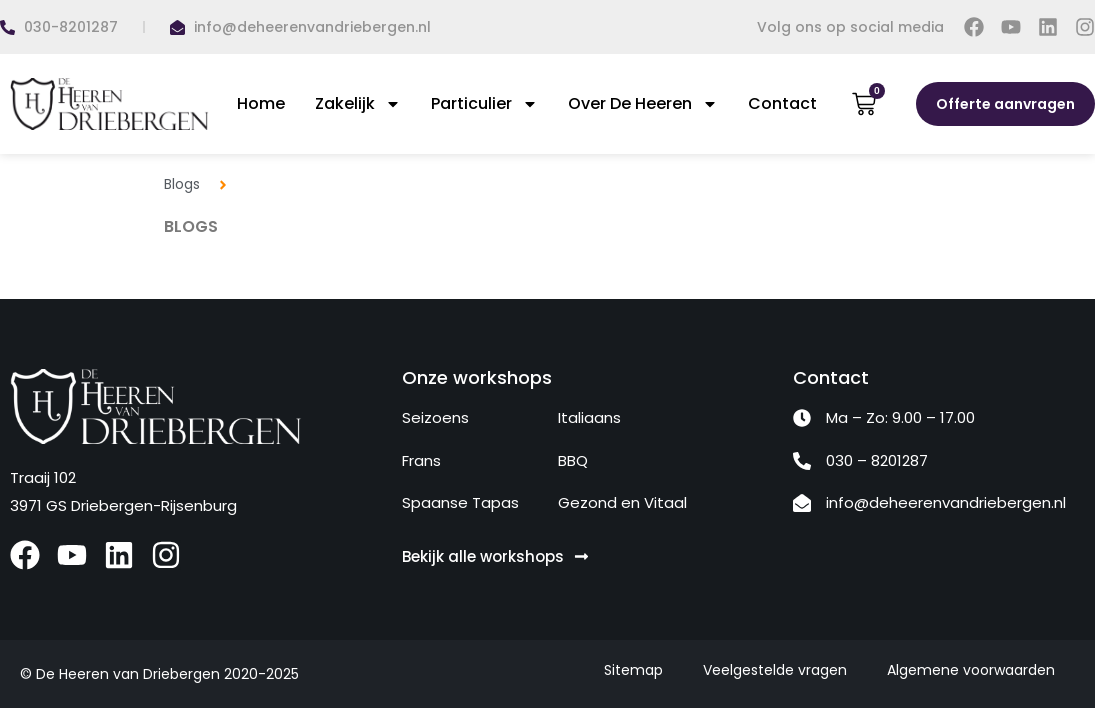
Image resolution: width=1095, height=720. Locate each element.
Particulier (484, 104)
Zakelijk (358, 104)
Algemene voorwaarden (971, 670)
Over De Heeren (643, 104)
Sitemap (633, 670)
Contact (782, 103)
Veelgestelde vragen (775, 670)
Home (261, 103)
